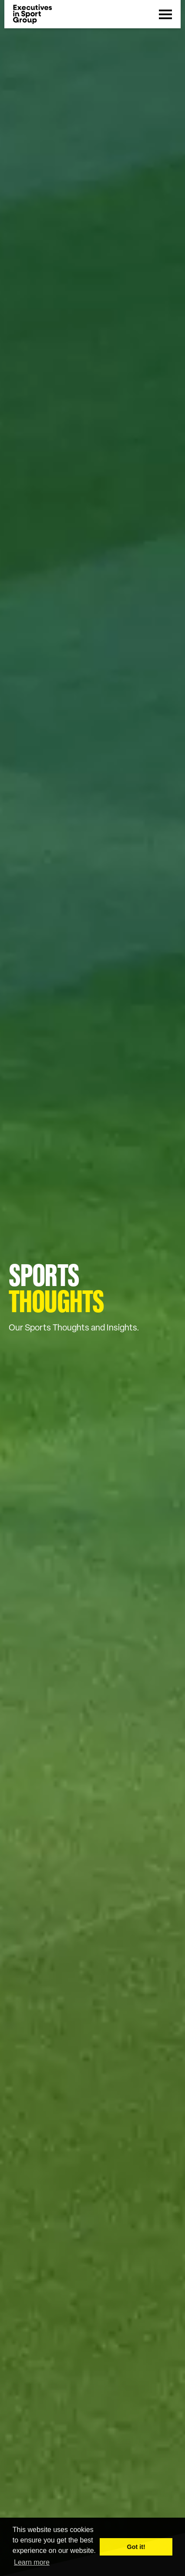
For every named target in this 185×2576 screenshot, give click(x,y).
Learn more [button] (32, 2562)
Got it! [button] (136, 2546)
